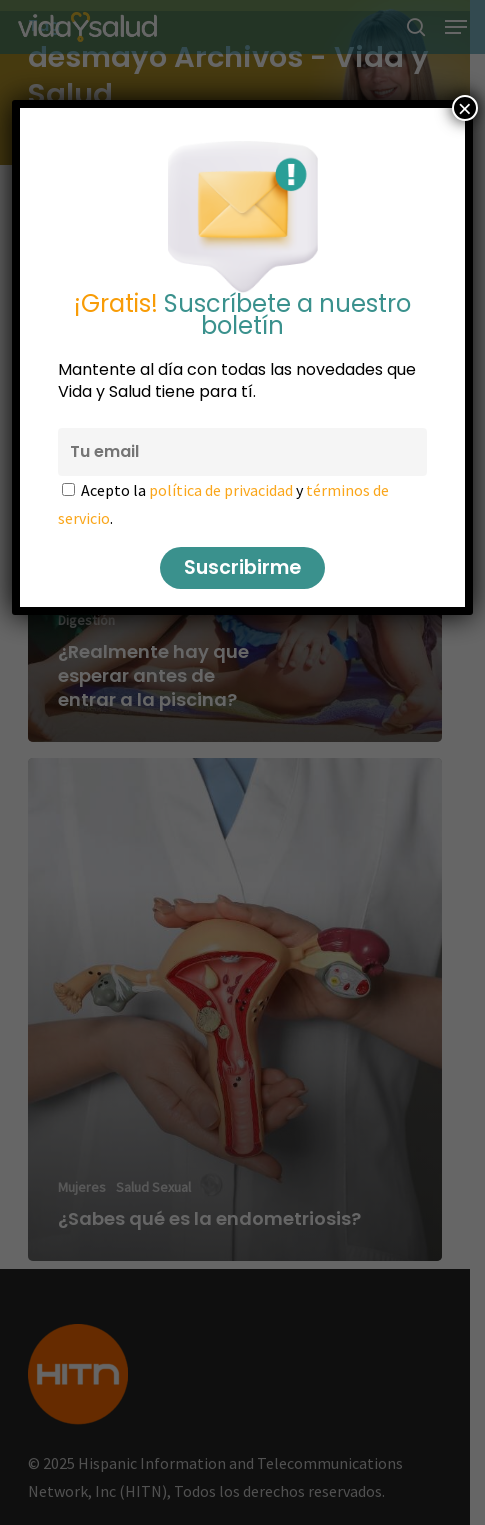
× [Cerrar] (465, 108)
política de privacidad (221, 490)
